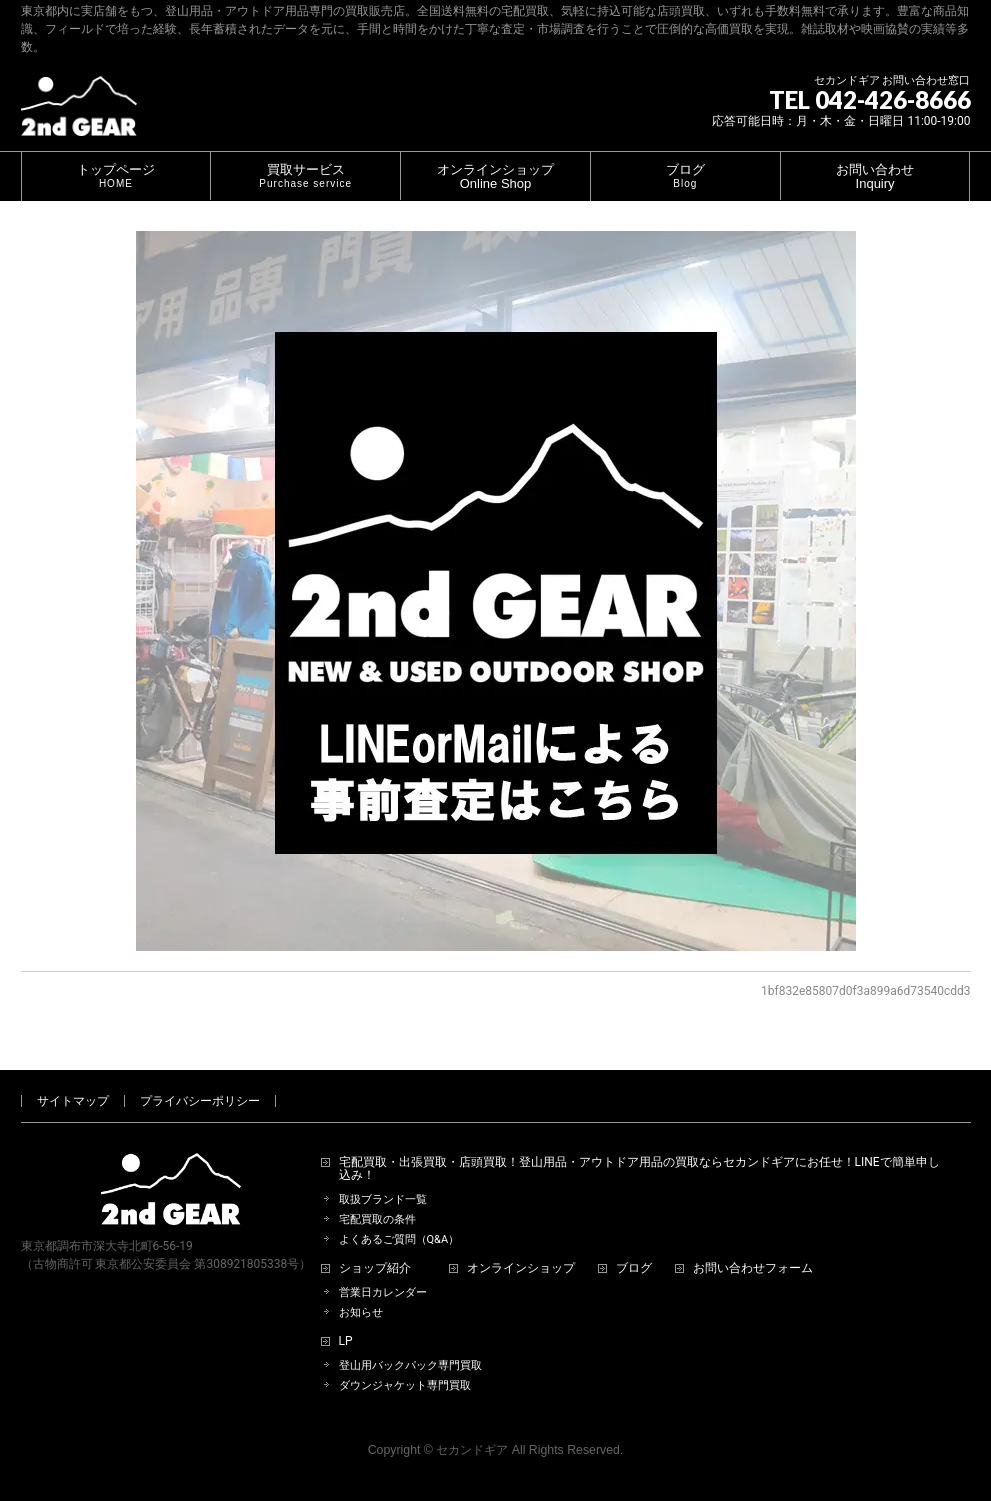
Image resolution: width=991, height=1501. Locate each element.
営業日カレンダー (383, 1292)
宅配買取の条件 (377, 1219)
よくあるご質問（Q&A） (399, 1239)
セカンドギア (472, 1450)
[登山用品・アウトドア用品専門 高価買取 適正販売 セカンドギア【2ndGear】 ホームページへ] (79, 113)
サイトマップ (73, 1101)
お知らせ (361, 1312)
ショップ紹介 (375, 1268)
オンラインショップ (521, 1268)
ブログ (634, 1268)
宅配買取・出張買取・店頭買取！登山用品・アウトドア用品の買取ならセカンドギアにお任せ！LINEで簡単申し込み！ (639, 1169)
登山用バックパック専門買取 (410, 1365)
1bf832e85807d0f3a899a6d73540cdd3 (865, 991)
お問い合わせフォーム (753, 1268)
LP (346, 1341)
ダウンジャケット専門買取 (405, 1385)
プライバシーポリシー (200, 1101)
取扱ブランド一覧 (383, 1199)
